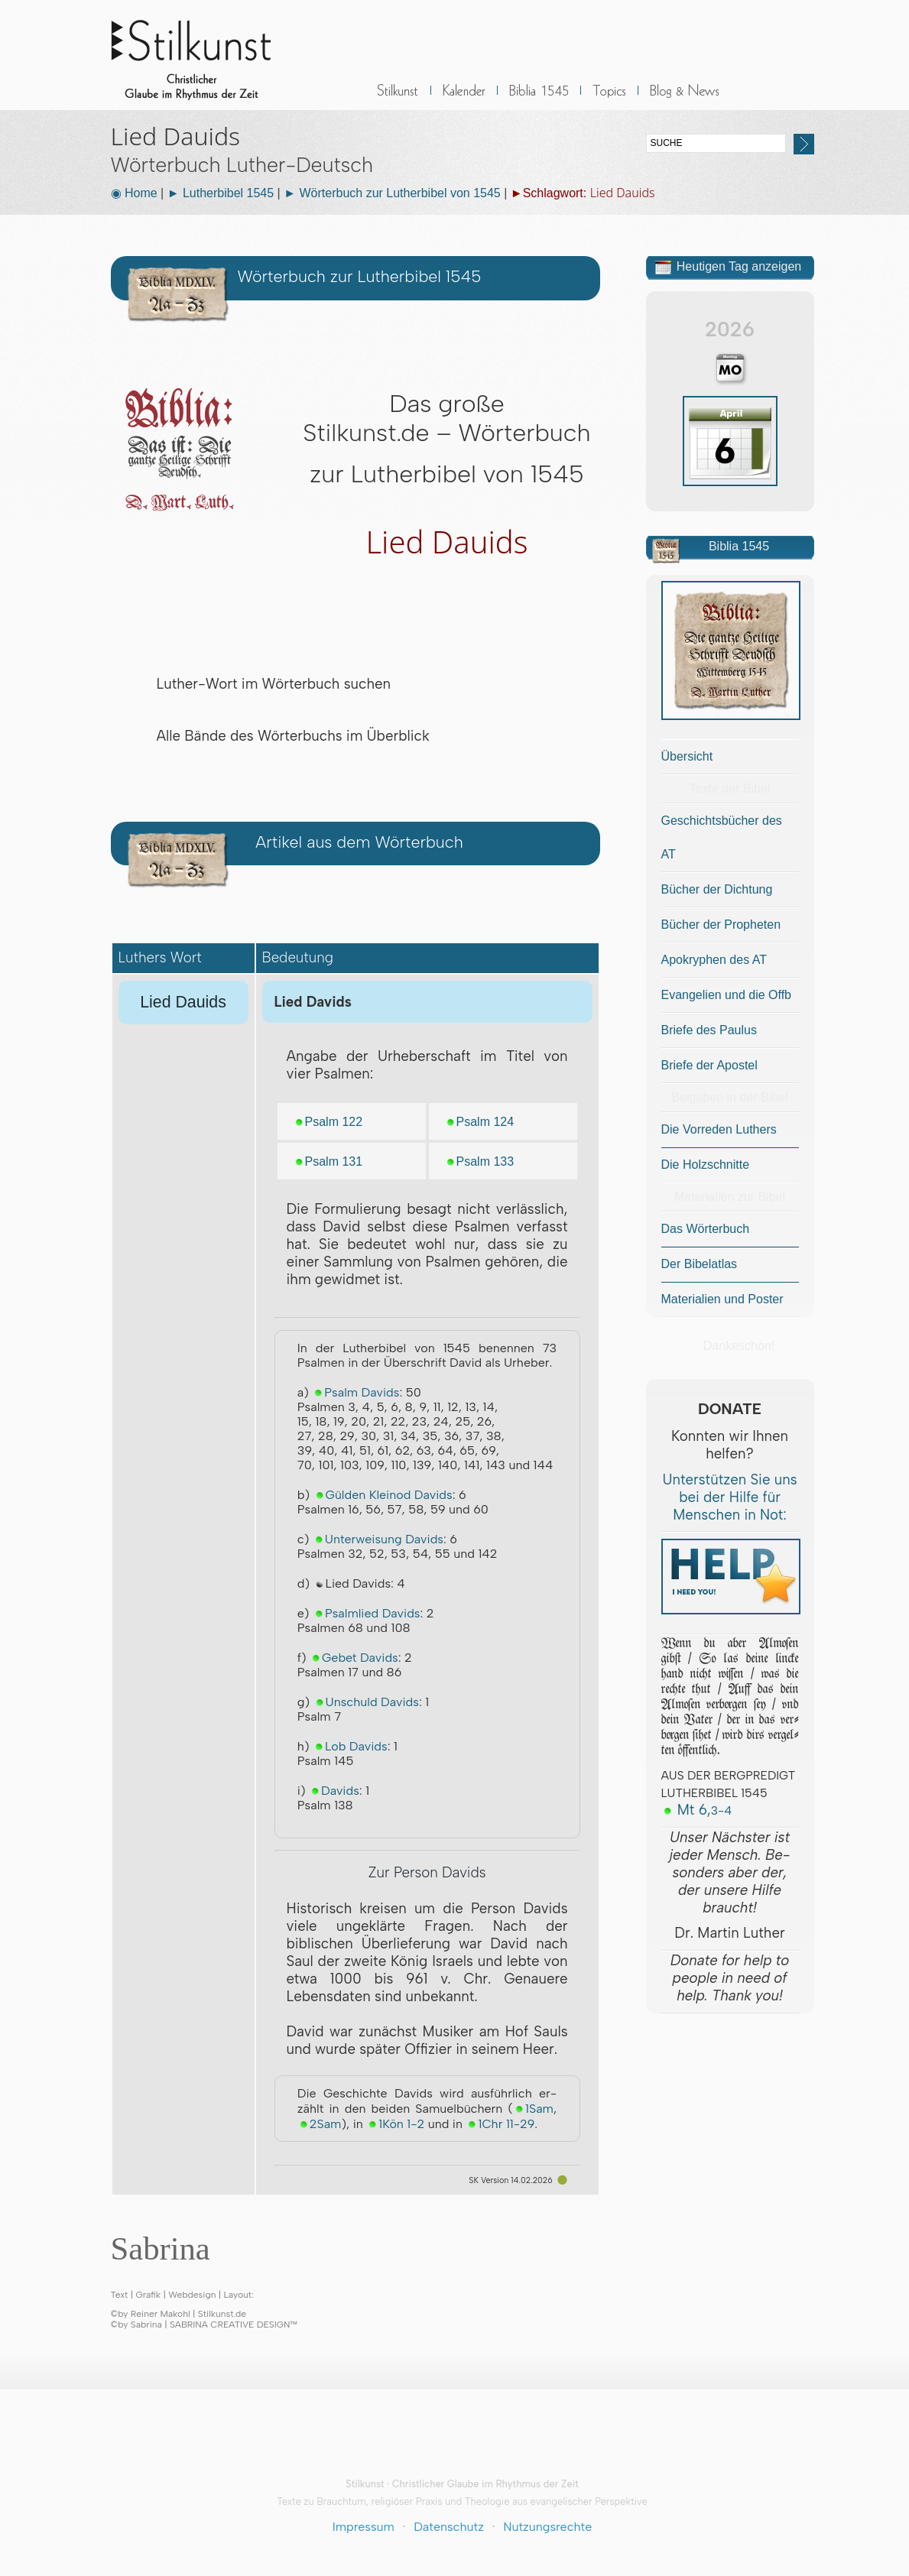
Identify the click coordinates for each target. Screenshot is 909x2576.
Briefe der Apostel (709, 1065)
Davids (334, 1790)
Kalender (464, 99)
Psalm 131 (328, 1161)
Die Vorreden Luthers (719, 1129)
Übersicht (687, 756)
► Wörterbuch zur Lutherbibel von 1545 (392, 193)
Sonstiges (609, 99)
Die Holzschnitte (705, 1164)
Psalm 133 (479, 1161)
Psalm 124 (479, 1121)
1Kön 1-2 (395, 2124)
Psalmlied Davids (366, 1613)
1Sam (533, 2108)
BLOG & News (685, 99)
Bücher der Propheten (721, 924)
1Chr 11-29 (500, 2124)
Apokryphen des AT (714, 959)
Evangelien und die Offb (726, 994)
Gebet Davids (354, 1657)
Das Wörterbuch (705, 1228)
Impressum (363, 2526)
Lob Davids (350, 1746)
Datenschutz (449, 2526)
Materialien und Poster (722, 1299)
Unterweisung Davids (378, 1539)
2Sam (319, 2124)
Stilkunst (202, 55)
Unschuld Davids (366, 1702)
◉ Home (134, 193)
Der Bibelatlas (699, 1263)
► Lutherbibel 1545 (220, 193)
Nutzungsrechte (547, 2526)
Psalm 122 (328, 1121)
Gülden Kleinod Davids (383, 1495)
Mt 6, (696, 1809)
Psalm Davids (355, 1392)
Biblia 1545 (539, 99)
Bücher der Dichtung (717, 889)
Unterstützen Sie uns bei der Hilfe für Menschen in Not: (729, 1497)
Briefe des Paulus (709, 1030)
